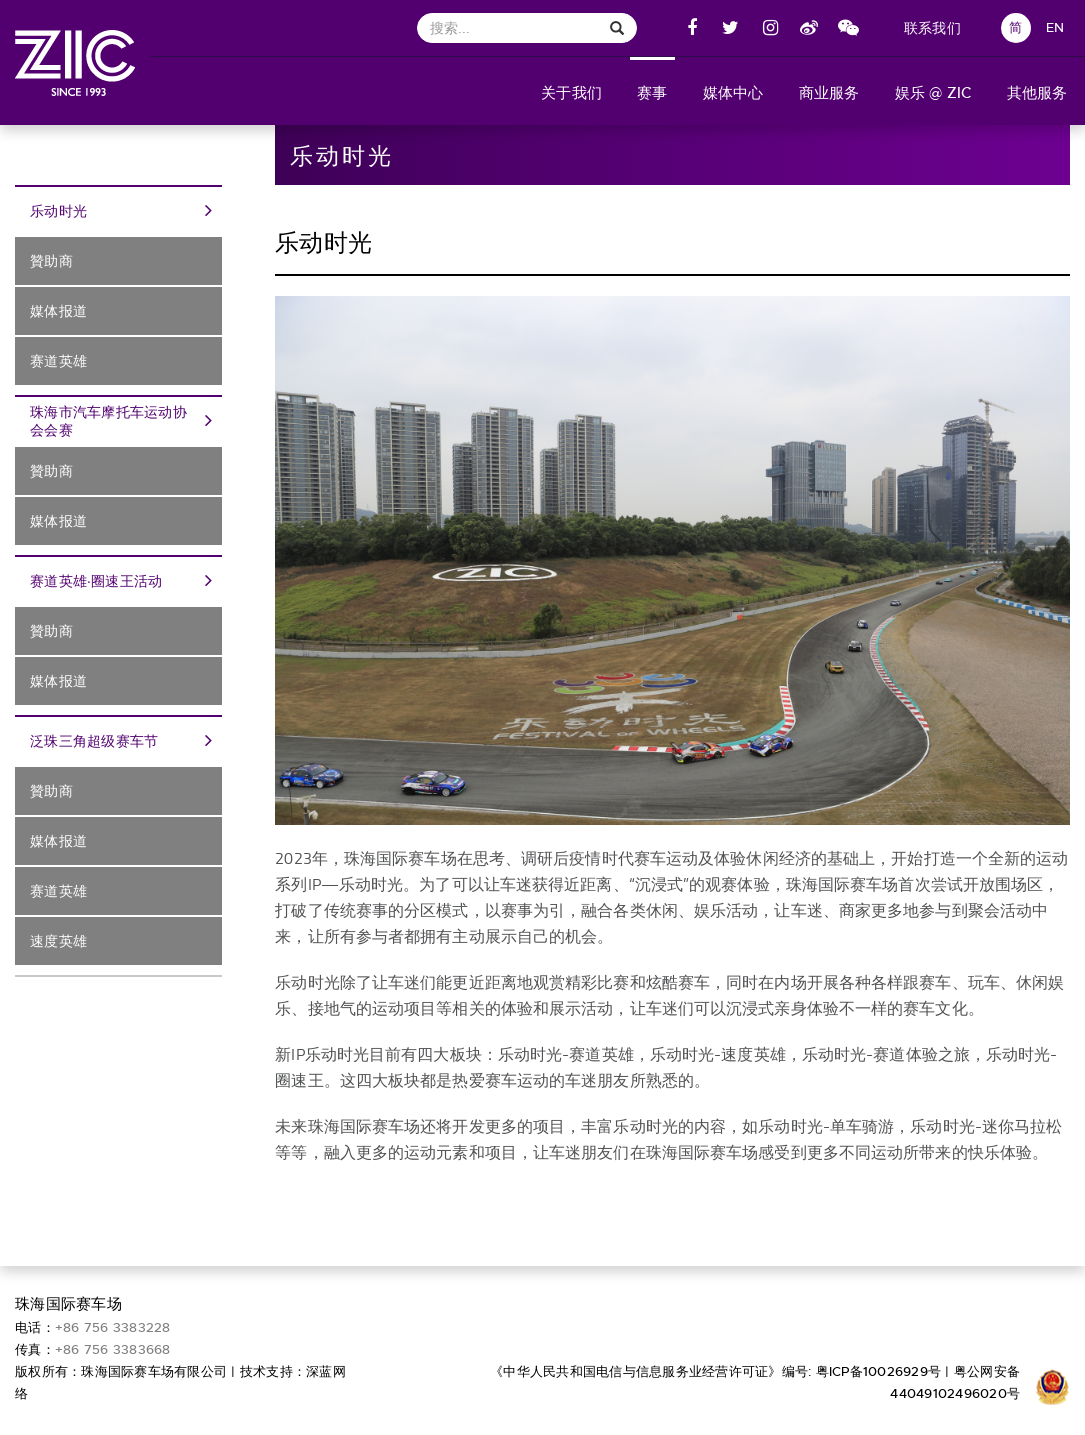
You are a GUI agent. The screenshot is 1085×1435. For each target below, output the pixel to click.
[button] (572, 91)
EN (1055, 27)
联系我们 (932, 28)
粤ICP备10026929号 (879, 1371)
